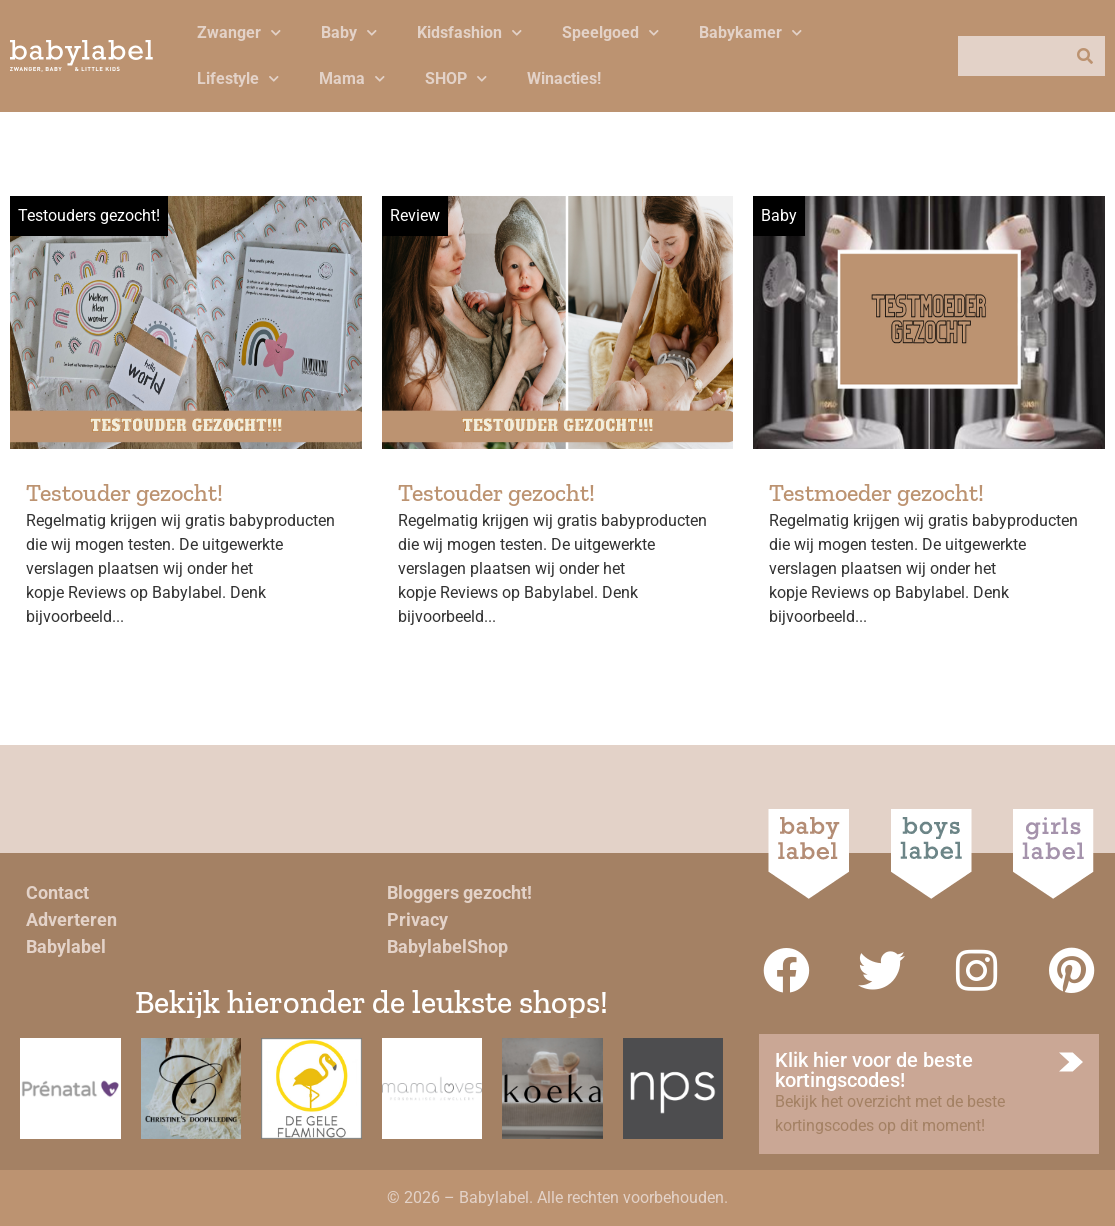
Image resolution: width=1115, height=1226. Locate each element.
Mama (352, 78)
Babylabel (66, 946)
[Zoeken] (1085, 56)
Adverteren (71, 919)
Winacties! (564, 78)
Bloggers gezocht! (459, 892)
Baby (349, 32)
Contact (57, 892)
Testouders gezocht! (89, 215)
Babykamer (750, 32)
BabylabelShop (447, 946)
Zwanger (239, 32)
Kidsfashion (469, 32)
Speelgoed (610, 32)
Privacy (417, 919)
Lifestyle (238, 78)
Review (415, 215)
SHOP (456, 78)
